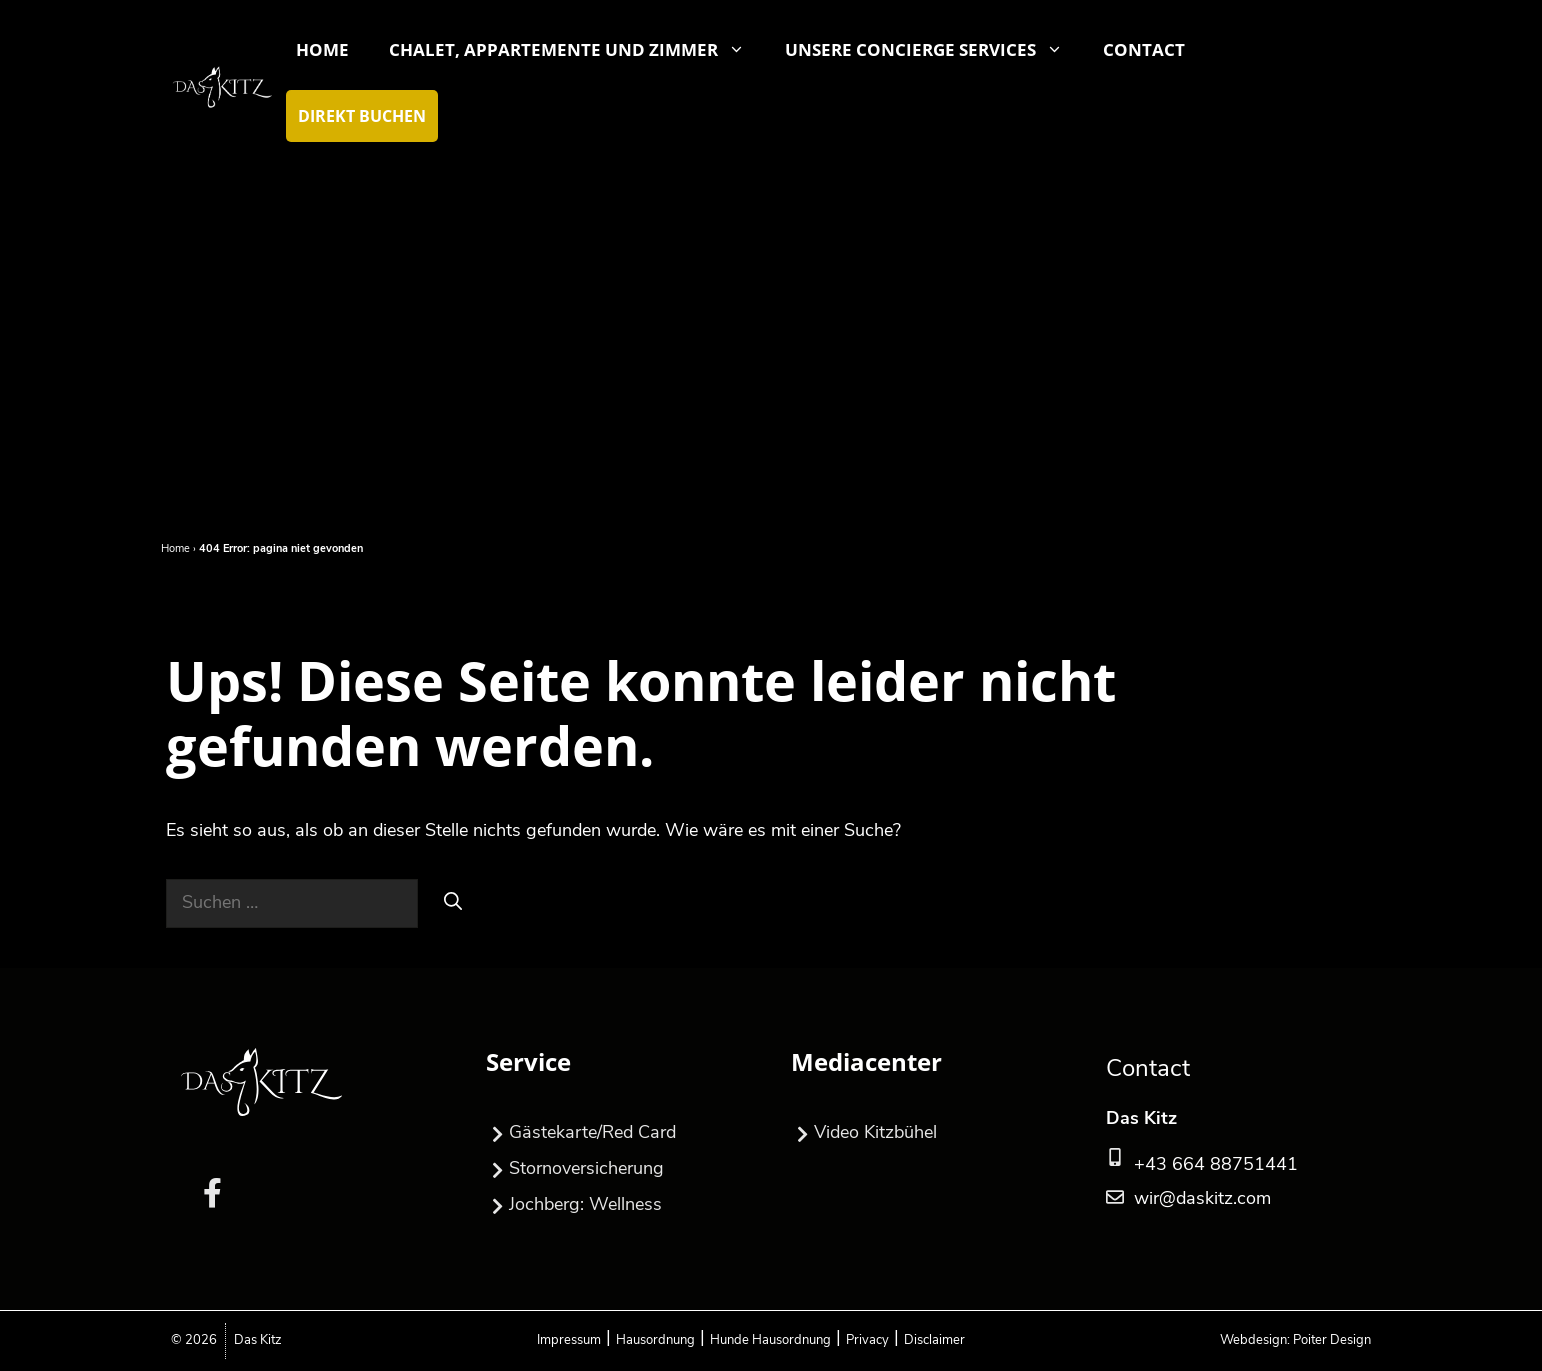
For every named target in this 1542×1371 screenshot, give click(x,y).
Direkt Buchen (362, 116)
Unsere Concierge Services (934, 50)
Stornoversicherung (575, 1170)
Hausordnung (655, 1340)
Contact (1144, 49)
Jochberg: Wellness (574, 1206)
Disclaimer (934, 1340)
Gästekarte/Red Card (581, 1134)
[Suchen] (453, 901)
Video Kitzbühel (864, 1134)
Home (322, 49)
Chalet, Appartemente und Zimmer (577, 50)
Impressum (569, 1340)
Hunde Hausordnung (770, 1340)
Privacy (867, 1340)
